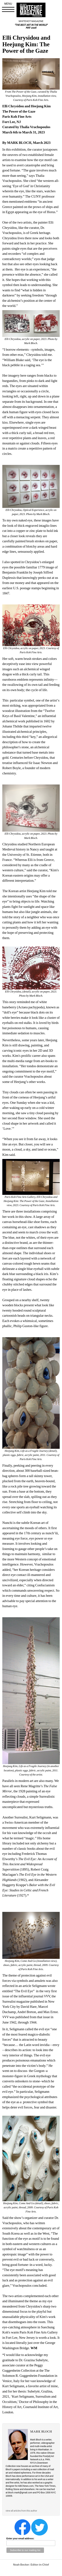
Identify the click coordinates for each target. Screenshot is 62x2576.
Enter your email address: (20, 2538)
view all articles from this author (21, 2510)
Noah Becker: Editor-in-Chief (31, 2564)
